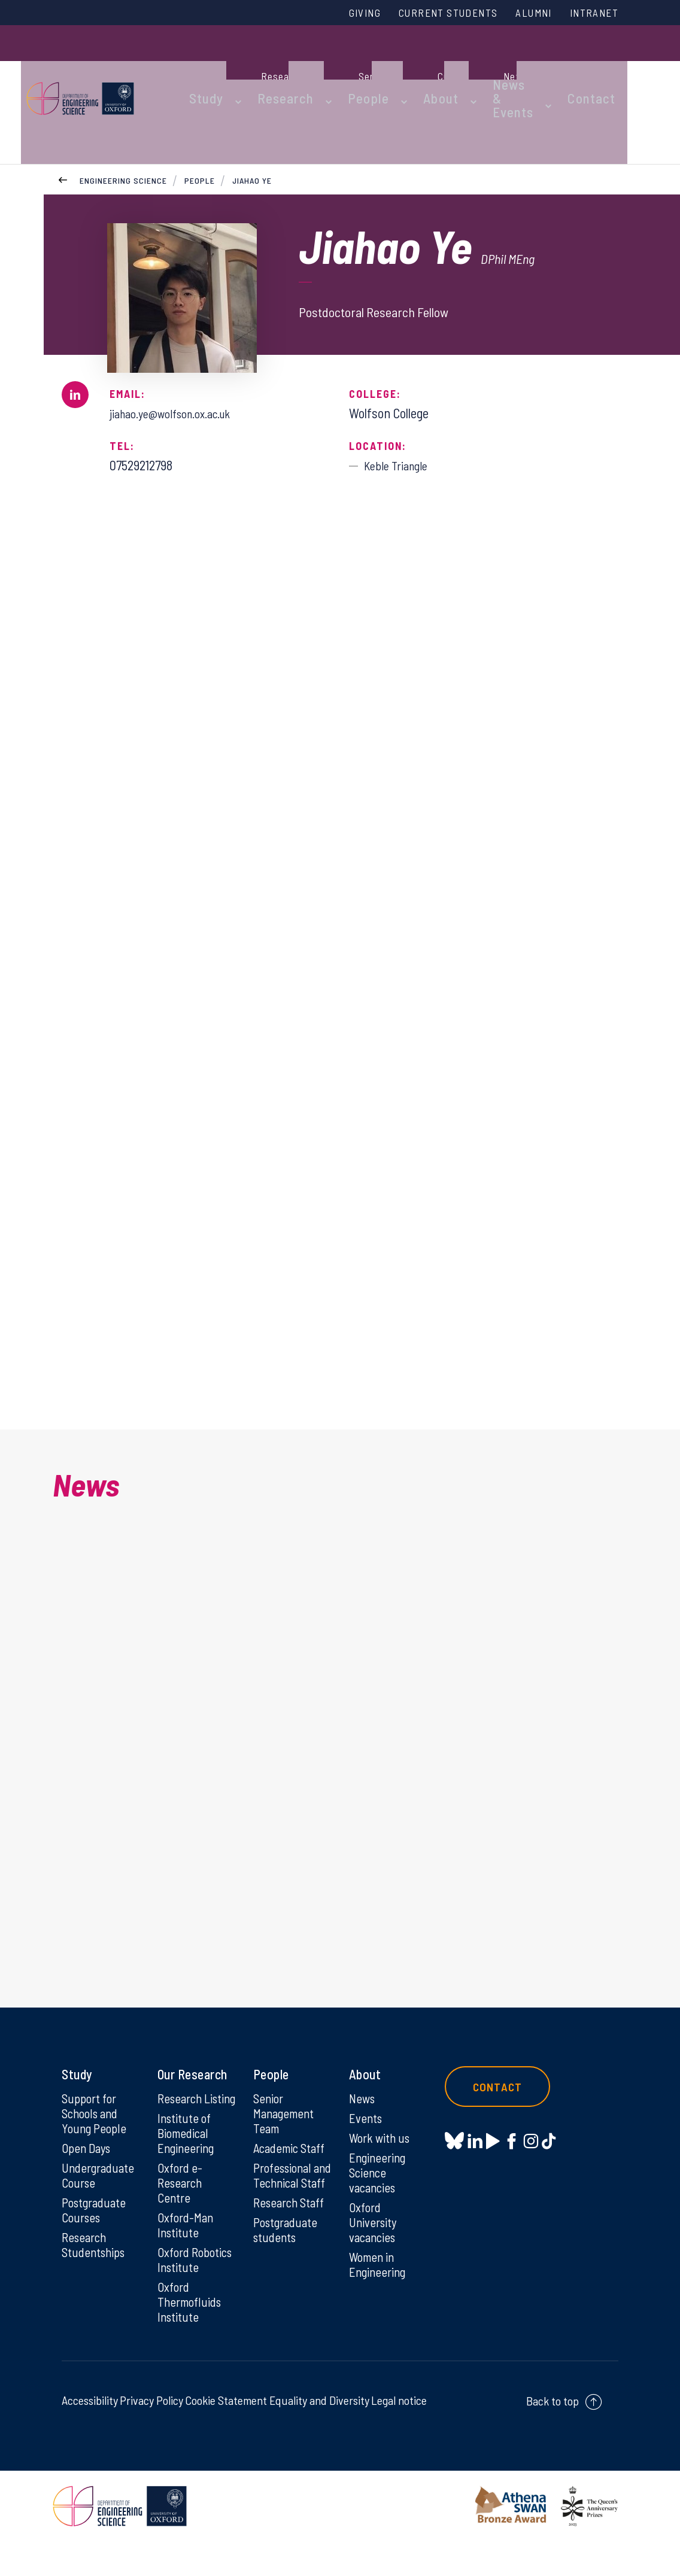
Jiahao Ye (253, 125)
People (370, 67)
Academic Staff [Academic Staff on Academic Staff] (291, 2145)
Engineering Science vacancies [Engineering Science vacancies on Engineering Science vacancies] (379, 2170)
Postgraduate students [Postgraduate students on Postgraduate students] (287, 2245)
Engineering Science (123, 125)
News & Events (496, 67)
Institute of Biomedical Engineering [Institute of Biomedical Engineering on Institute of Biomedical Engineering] (187, 2145)
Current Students (428, 14)
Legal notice (399, 2435)
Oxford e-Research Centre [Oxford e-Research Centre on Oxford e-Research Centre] (181, 2196)
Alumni (524, 14)
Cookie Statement (226, 2435)
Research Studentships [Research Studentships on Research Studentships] (95, 2245)
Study (231, 67)
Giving (335, 14)
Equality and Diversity (319, 2435)
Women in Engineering (379, 2265)
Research (299, 67)
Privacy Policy (151, 2435)
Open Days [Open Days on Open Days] (88, 2145)
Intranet (590, 14)
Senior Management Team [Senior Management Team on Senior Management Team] (286, 2109)
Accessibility (90, 2435)
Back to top (552, 2435)
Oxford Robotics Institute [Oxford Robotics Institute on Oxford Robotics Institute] (179, 2284)
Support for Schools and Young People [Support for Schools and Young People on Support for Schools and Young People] (95, 2109)
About (433, 67)
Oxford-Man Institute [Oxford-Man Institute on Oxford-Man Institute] (186, 2240)
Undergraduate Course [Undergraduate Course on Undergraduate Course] (100, 2173)
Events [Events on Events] (366, 2114)
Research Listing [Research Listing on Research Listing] (181, 2101)
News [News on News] (363, 2093)
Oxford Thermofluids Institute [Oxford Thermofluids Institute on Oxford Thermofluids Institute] (191, 2335)
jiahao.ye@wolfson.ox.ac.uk (180, 357)
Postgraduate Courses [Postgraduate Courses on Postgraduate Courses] (96, 2209)
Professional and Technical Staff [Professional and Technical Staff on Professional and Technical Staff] (288, 2181)
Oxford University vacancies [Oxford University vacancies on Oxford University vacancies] (374, 2221)
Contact (605, 67)
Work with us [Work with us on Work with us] (381, 2134)
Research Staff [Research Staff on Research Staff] (291, 2217)
